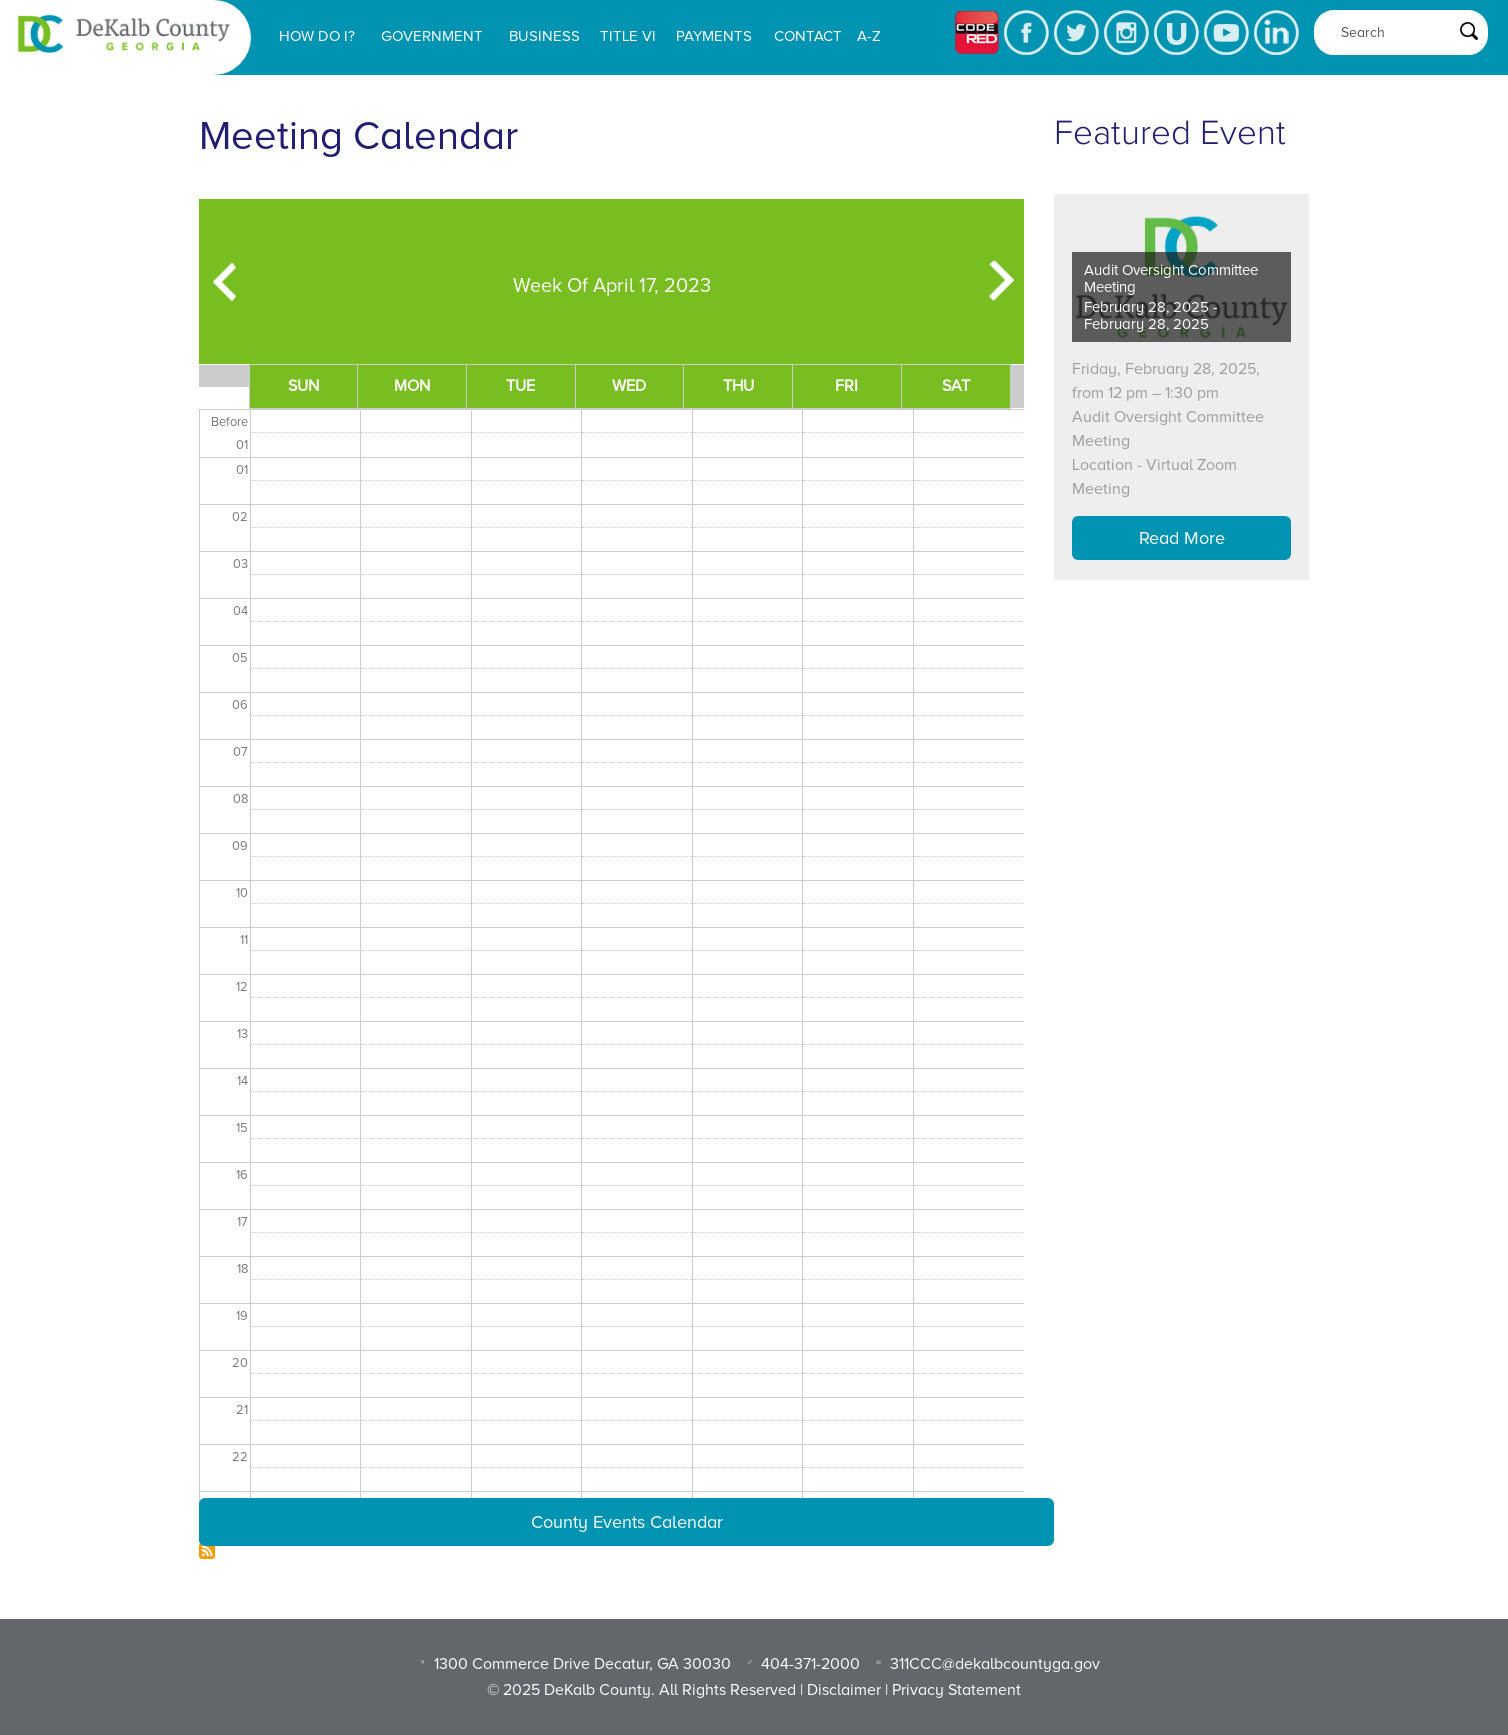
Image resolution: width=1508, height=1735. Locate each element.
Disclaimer (844, 1690)
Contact (808, 36)
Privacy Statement (956, 1690)
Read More (1182, 538)
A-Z (869, 36)
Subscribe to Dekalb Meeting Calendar (207, 1551)
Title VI (628, 36)
